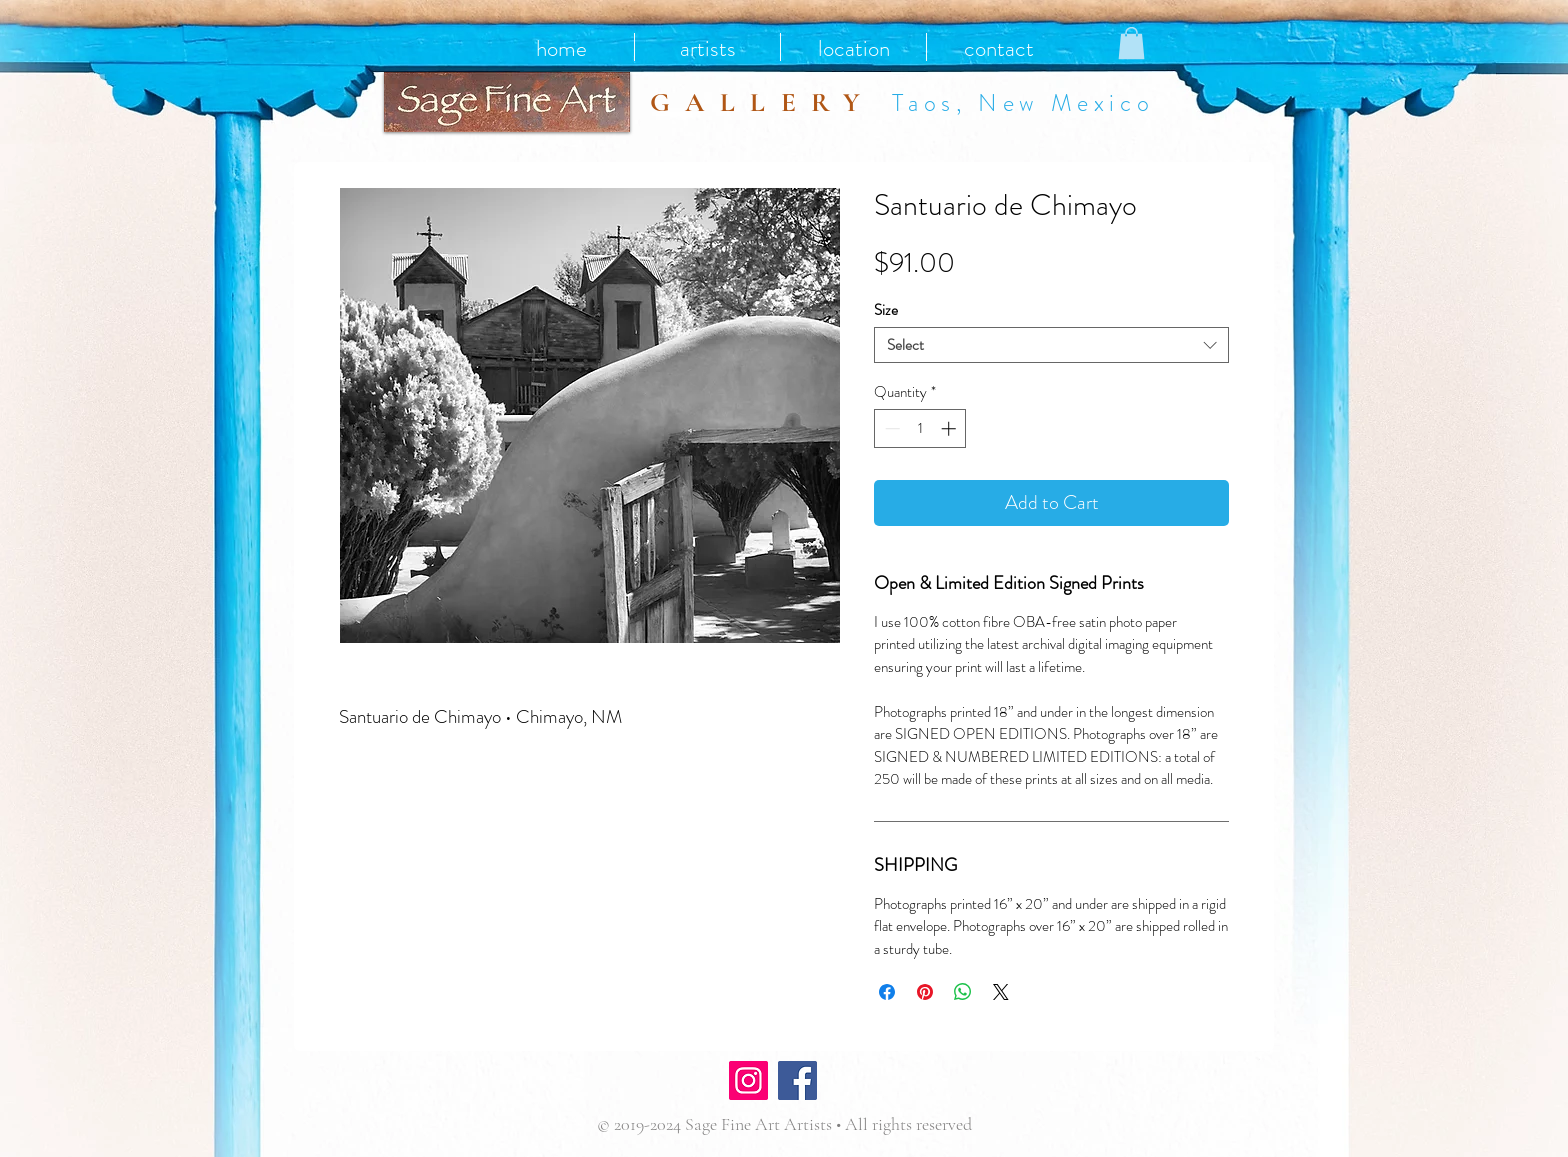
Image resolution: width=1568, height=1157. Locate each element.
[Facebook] (797, 1080)
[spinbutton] (920, 428)
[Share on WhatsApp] (963, 992)
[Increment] (950, 428)
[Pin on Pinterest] (925, 992)
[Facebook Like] (881, 1083)
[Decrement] (890, 428)
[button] (1131, 43)
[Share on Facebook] (887, 992)
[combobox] (1051, 345)
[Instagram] (748, 1080)
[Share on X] (1001, 992)
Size (886, 310)
